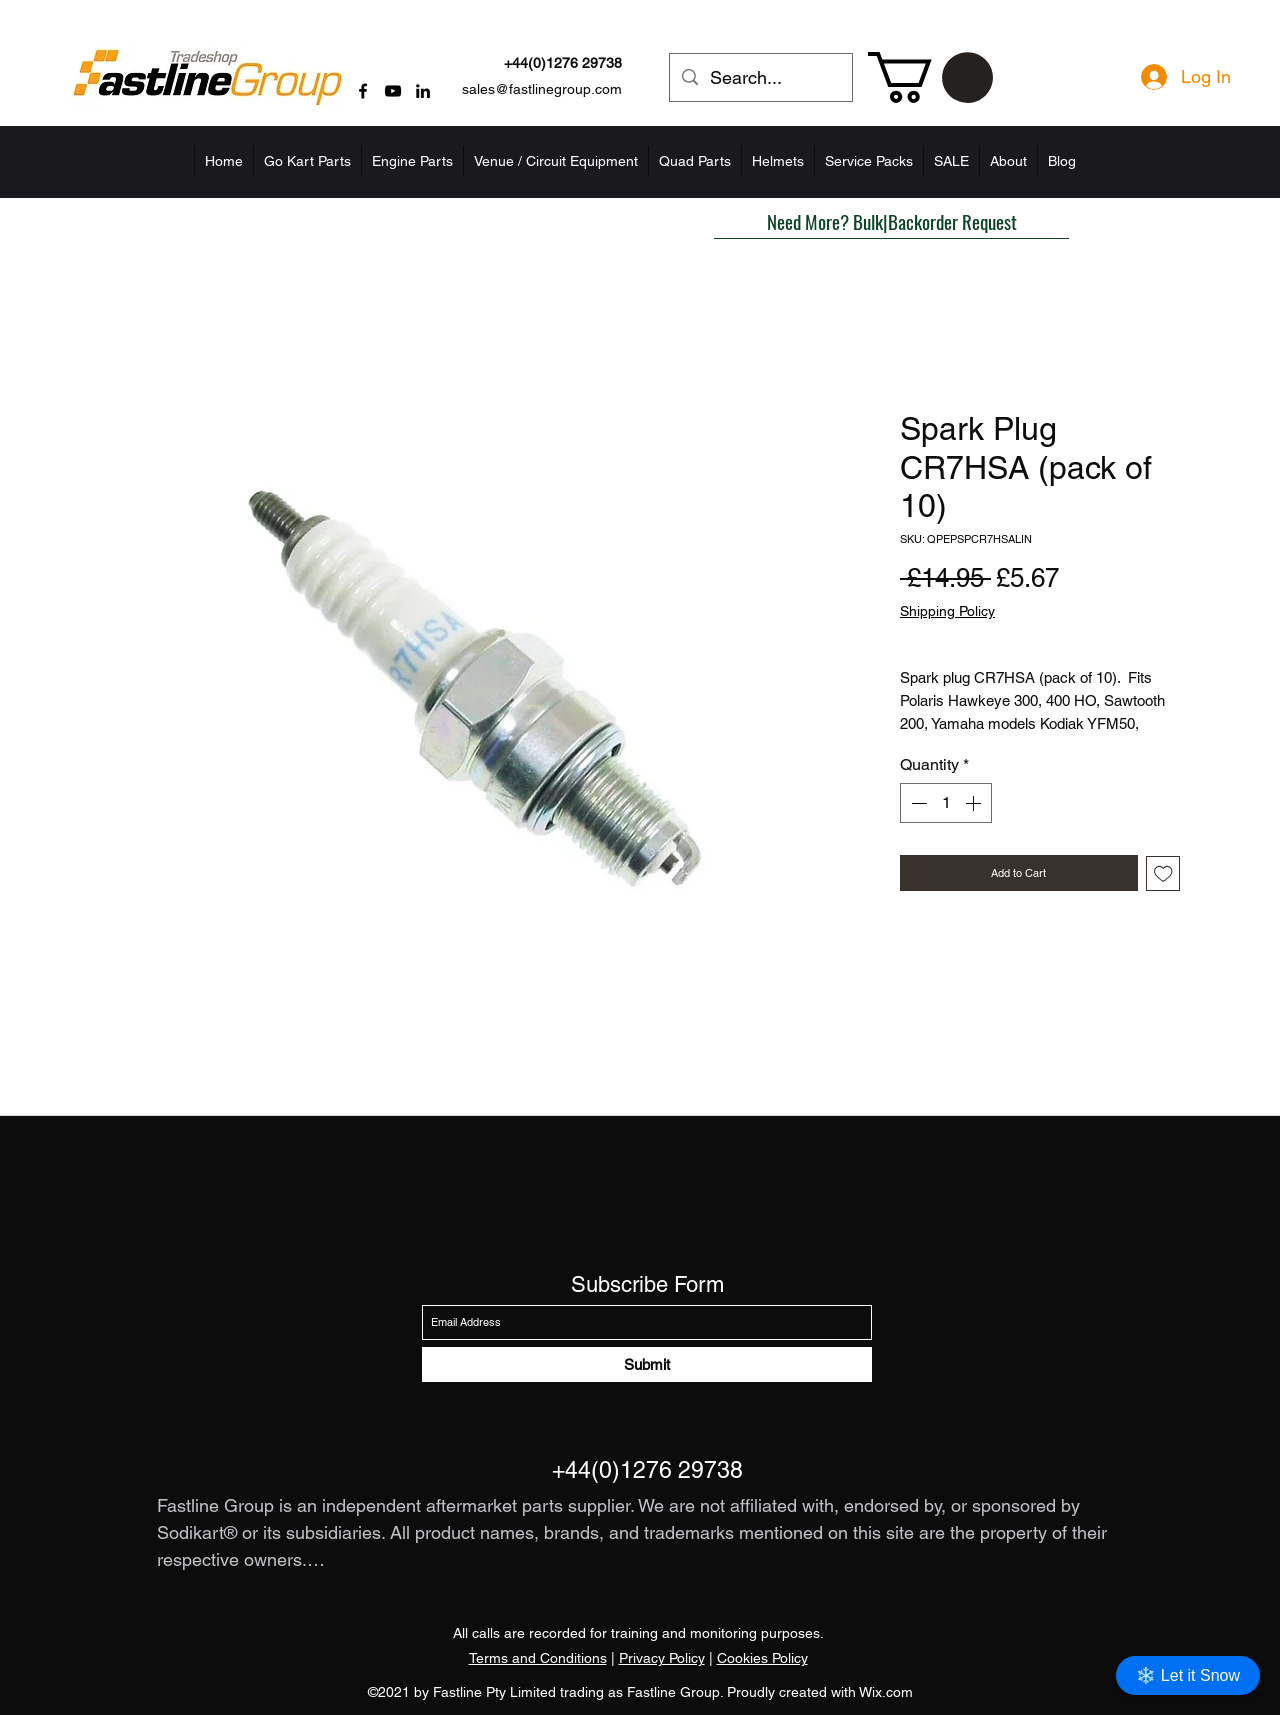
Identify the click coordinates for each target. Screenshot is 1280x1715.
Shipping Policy (947, 611)
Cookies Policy (762, 1658)
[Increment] (975, 803)
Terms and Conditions (538, 1658)
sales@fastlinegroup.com (542, 89)
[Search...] (760, 78)
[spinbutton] (946, 803)
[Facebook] (363, 91)
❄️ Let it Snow (1188, 1675)
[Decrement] (917, 803)
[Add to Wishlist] (1163, 873)
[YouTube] (393, 91)
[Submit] (647, 1364)
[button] (930, 77)
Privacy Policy (662, 1658)
